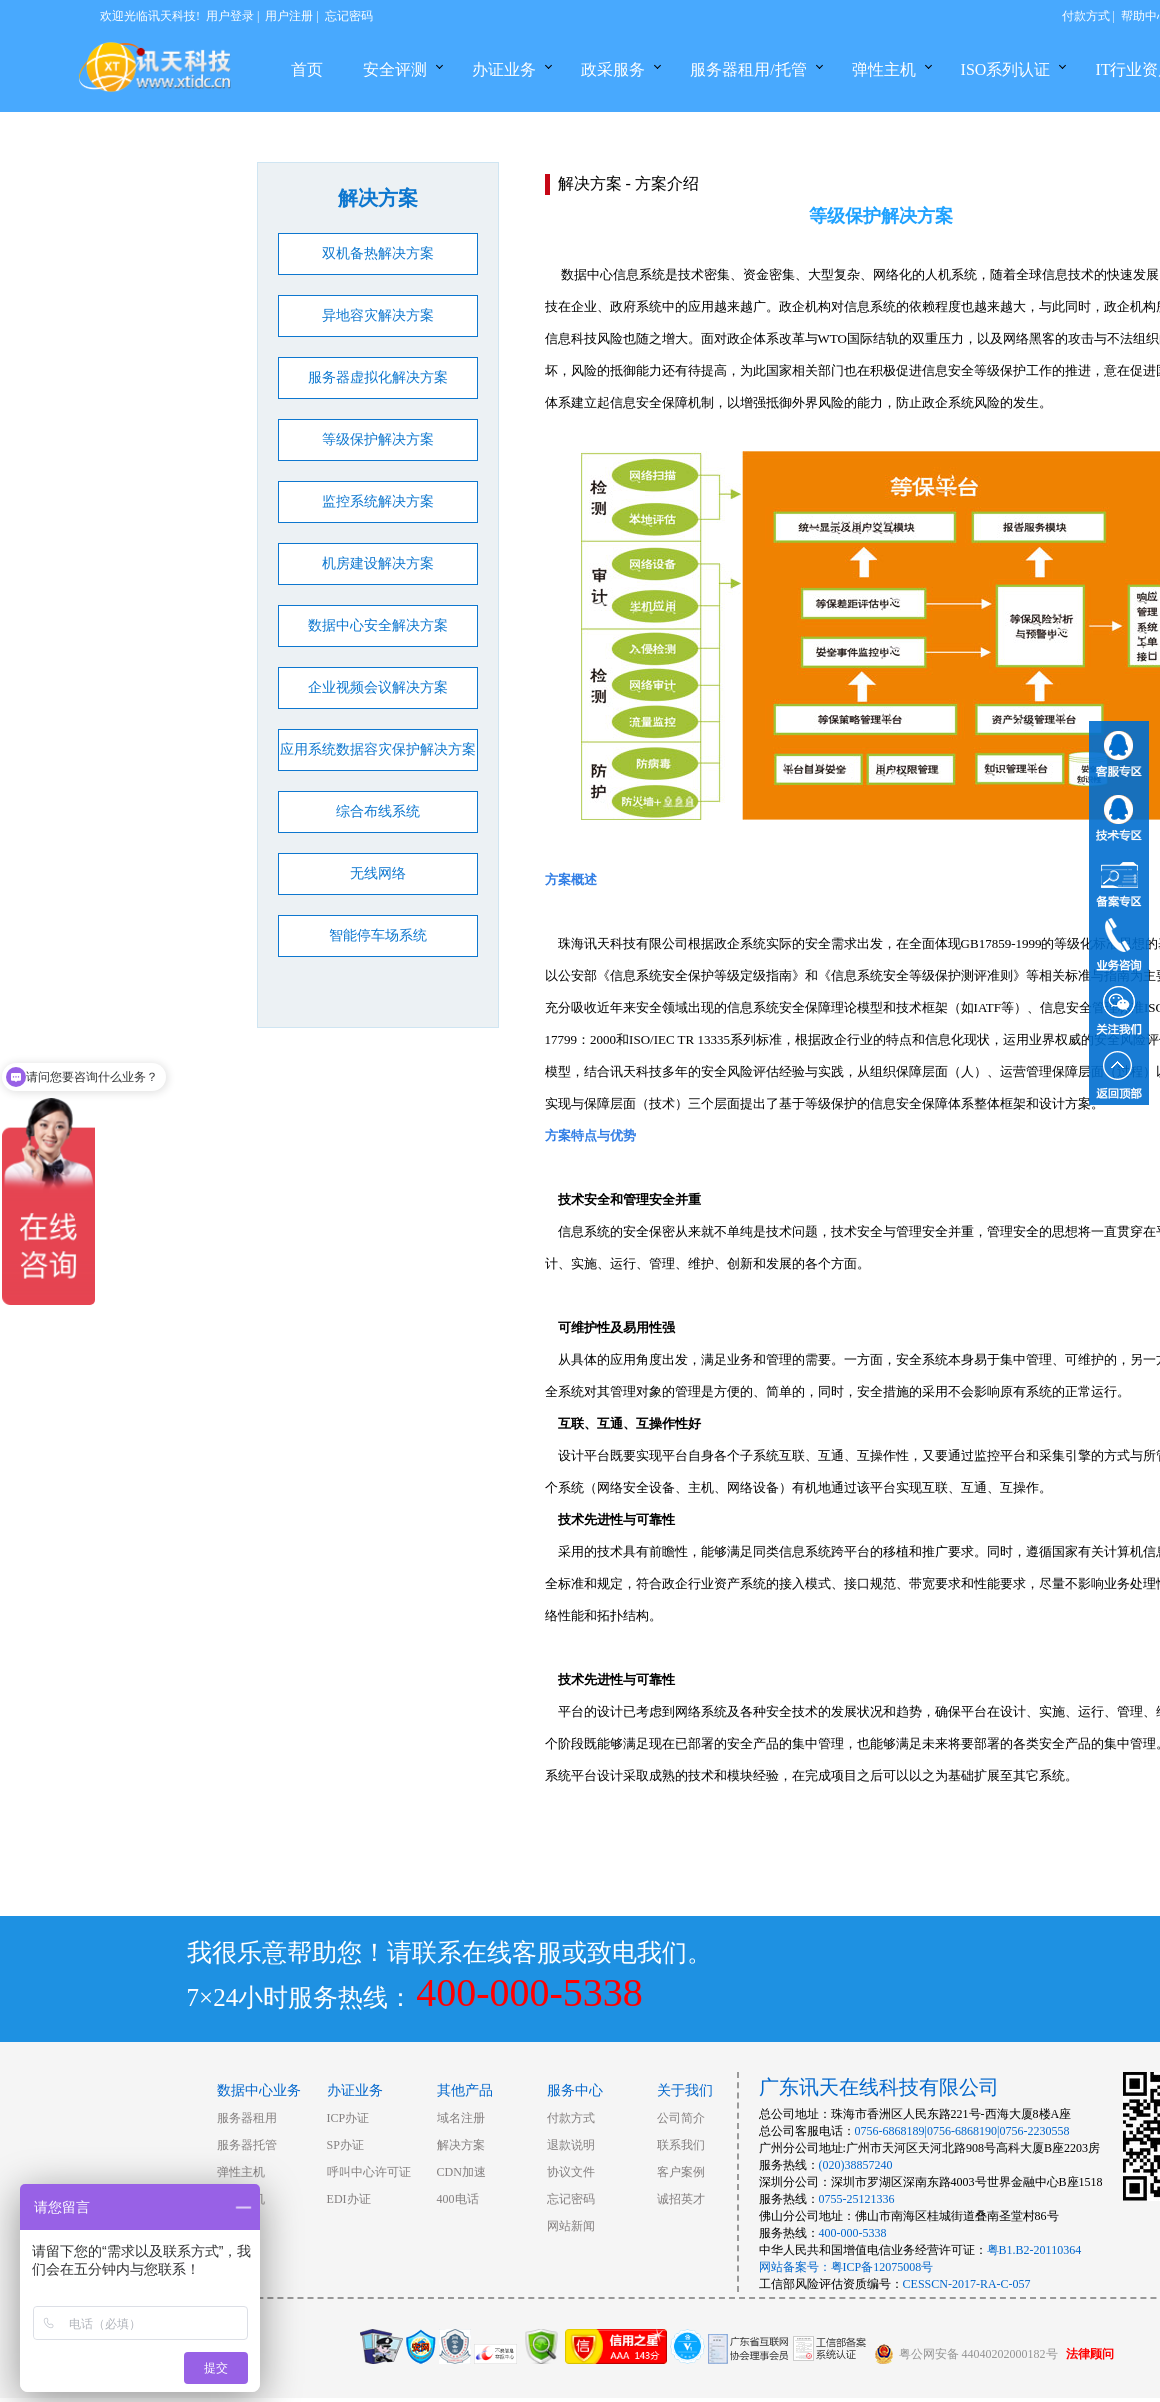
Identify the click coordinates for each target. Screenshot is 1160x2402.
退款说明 (571, 2145)
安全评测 (395, 69)
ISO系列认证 (1006, 69)
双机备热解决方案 (378, 253)
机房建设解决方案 (378, 563)
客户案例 (681, 2172)
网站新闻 (571, 2226)
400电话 (458, 2199)
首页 (307, 69)
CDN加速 (461, 2172)
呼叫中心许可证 (369, 2172)
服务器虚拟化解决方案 (378, 377)
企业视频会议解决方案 (378, 687)
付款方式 (1086, 16)
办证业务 (504, 69)
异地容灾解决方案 (378, 315)
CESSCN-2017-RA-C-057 (967, 2284)
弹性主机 (884, 69)
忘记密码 (349, 16)
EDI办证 (349, 2199)
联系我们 (681, 2145)
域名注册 (461, 2118)
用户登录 (230, 16)
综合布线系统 (378, 811)
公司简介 (681, 2118)
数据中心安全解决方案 (378, 625)
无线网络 (378, 873)
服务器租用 (247, 2118)
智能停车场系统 (378, 935)
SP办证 (345, 2145)
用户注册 (289, 16)
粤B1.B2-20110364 (1034, 2250)
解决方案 (461, 2145)
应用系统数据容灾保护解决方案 (378, 749)
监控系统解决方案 (378, 501)
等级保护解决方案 (378, 439)
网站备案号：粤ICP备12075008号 (846, 2267)
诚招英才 (681, 2199)
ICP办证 (348, 2118)
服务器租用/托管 (748, 69)
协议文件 (571, 2172)
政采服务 (613, 69)
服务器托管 (247, 2145)
